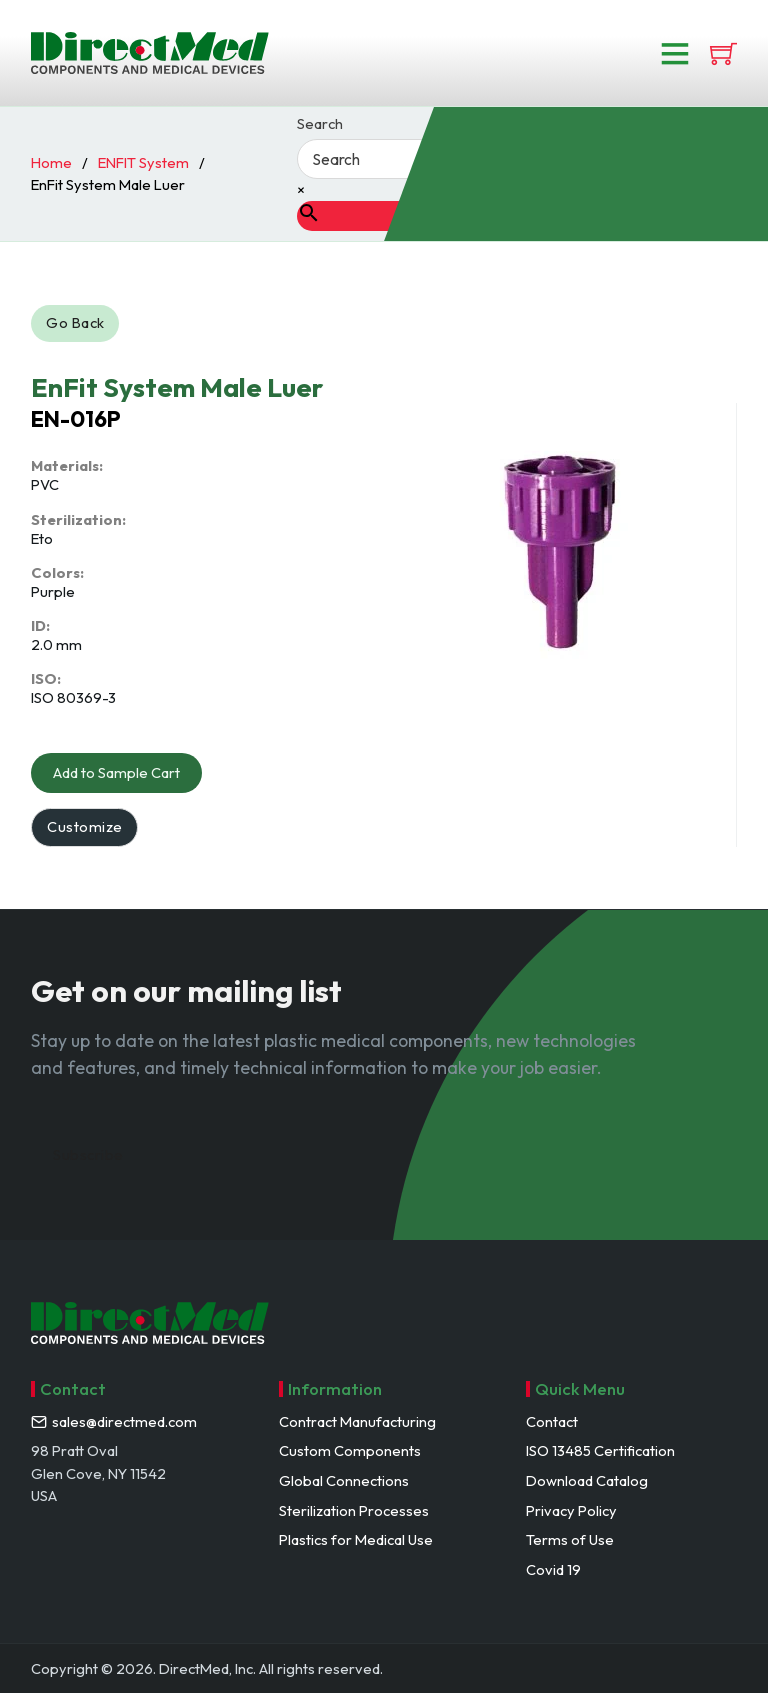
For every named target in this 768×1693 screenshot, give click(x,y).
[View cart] (723, 53)
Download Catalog (587, 1480)
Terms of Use (570, 1539)
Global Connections (344, 1480)
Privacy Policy (571, 1510)
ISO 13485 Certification (600, 1450)
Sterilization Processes (354, 1510)
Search (320, 124)
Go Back (75, 322)
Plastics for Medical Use (356, 1539)
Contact (552, 1421)
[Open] (675, 53)
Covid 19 (553, 1569)
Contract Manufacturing (357, 1421)
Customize (85, 826)
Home (51, 162)
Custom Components (350, 1450)
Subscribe (88, 1154)
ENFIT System (143, 162)
